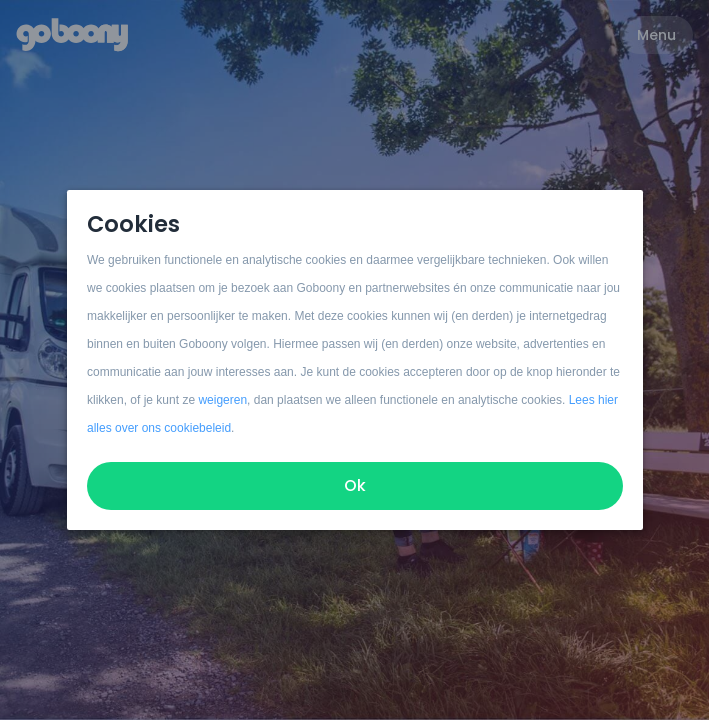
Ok (355, 485)
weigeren (222, 400)
